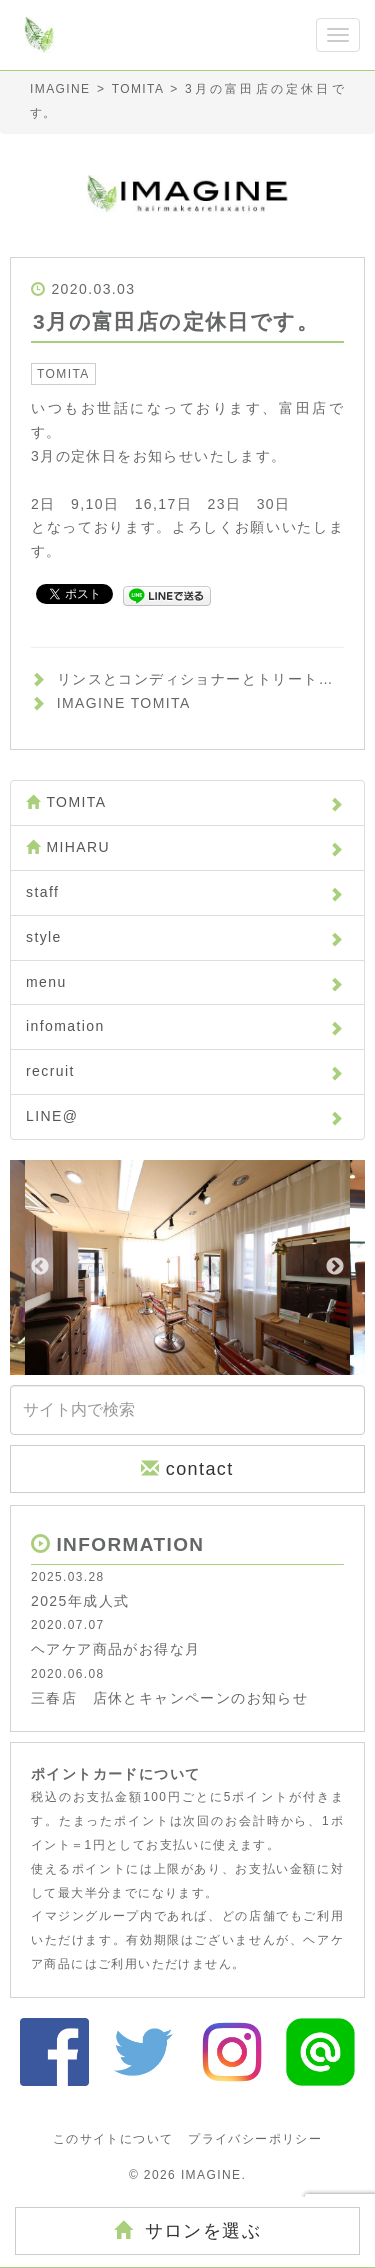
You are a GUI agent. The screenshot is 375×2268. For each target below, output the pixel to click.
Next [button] (335, 1267)
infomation (185, 1026)
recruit (185, 1071)
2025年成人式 (80, 1601)
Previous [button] (40, 1267)
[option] (187, 1267)
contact (187, 1468)
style (185, 937)
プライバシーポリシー (255, 2139)
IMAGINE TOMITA (124, 703)
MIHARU (185, 847)
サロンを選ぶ (187, 2230)
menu (185, 982)
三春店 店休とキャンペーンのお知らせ (169, 1698)
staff (185, 892)
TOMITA (63, 374)
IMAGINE (211, 2175)
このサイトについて (113, 2139)
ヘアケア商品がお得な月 (115, 1649)
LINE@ (185, 1116)
